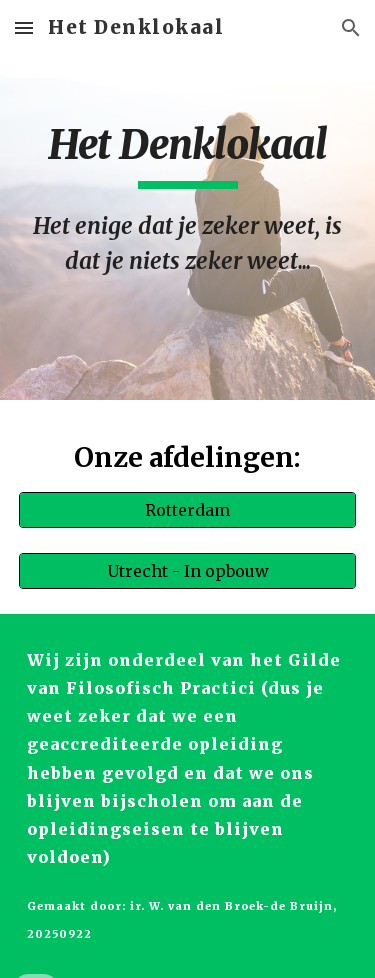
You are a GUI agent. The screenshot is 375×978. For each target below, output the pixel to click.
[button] (24, 27)
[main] (188, 199)
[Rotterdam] (188, 510)
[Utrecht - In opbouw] (188, 571)
